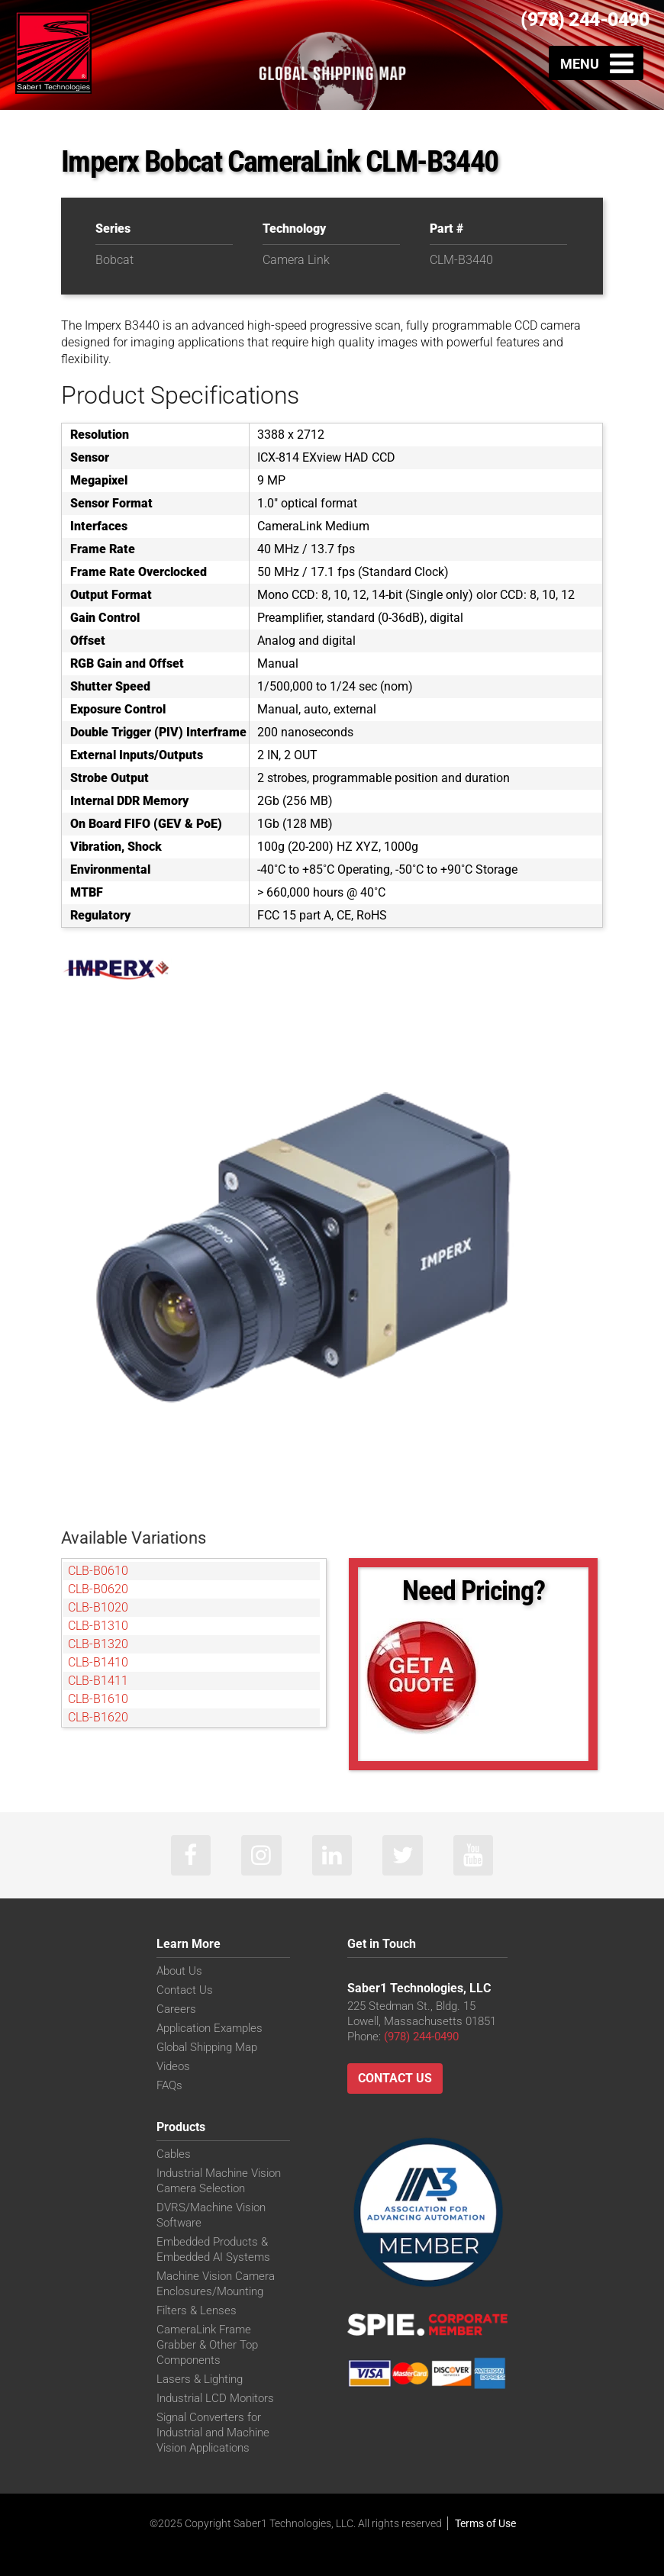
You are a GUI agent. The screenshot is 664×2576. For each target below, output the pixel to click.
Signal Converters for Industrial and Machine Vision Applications (212, 2434)
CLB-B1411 (98, 1680)
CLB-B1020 (98, 1607)
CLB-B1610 (98, 1699)
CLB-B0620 (98, 1589)
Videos (173, 2068)
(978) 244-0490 (585, 19)
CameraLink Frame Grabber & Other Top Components (207, 2346)
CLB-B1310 (98, 1625)
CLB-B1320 (98, 1644)
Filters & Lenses (196, 2312)
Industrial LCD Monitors (215, 2400)
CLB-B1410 (98, 1662)
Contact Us (184, 1991)
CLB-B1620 (98, 1717)
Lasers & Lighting (199, 2381)
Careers (176, 2010)
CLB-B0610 (98, 1570)
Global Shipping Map (206, 2049)
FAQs (169, 2087)
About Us (179, 1972)
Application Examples (209, 2030)
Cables (173, 2155)
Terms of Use (485, 2525)
